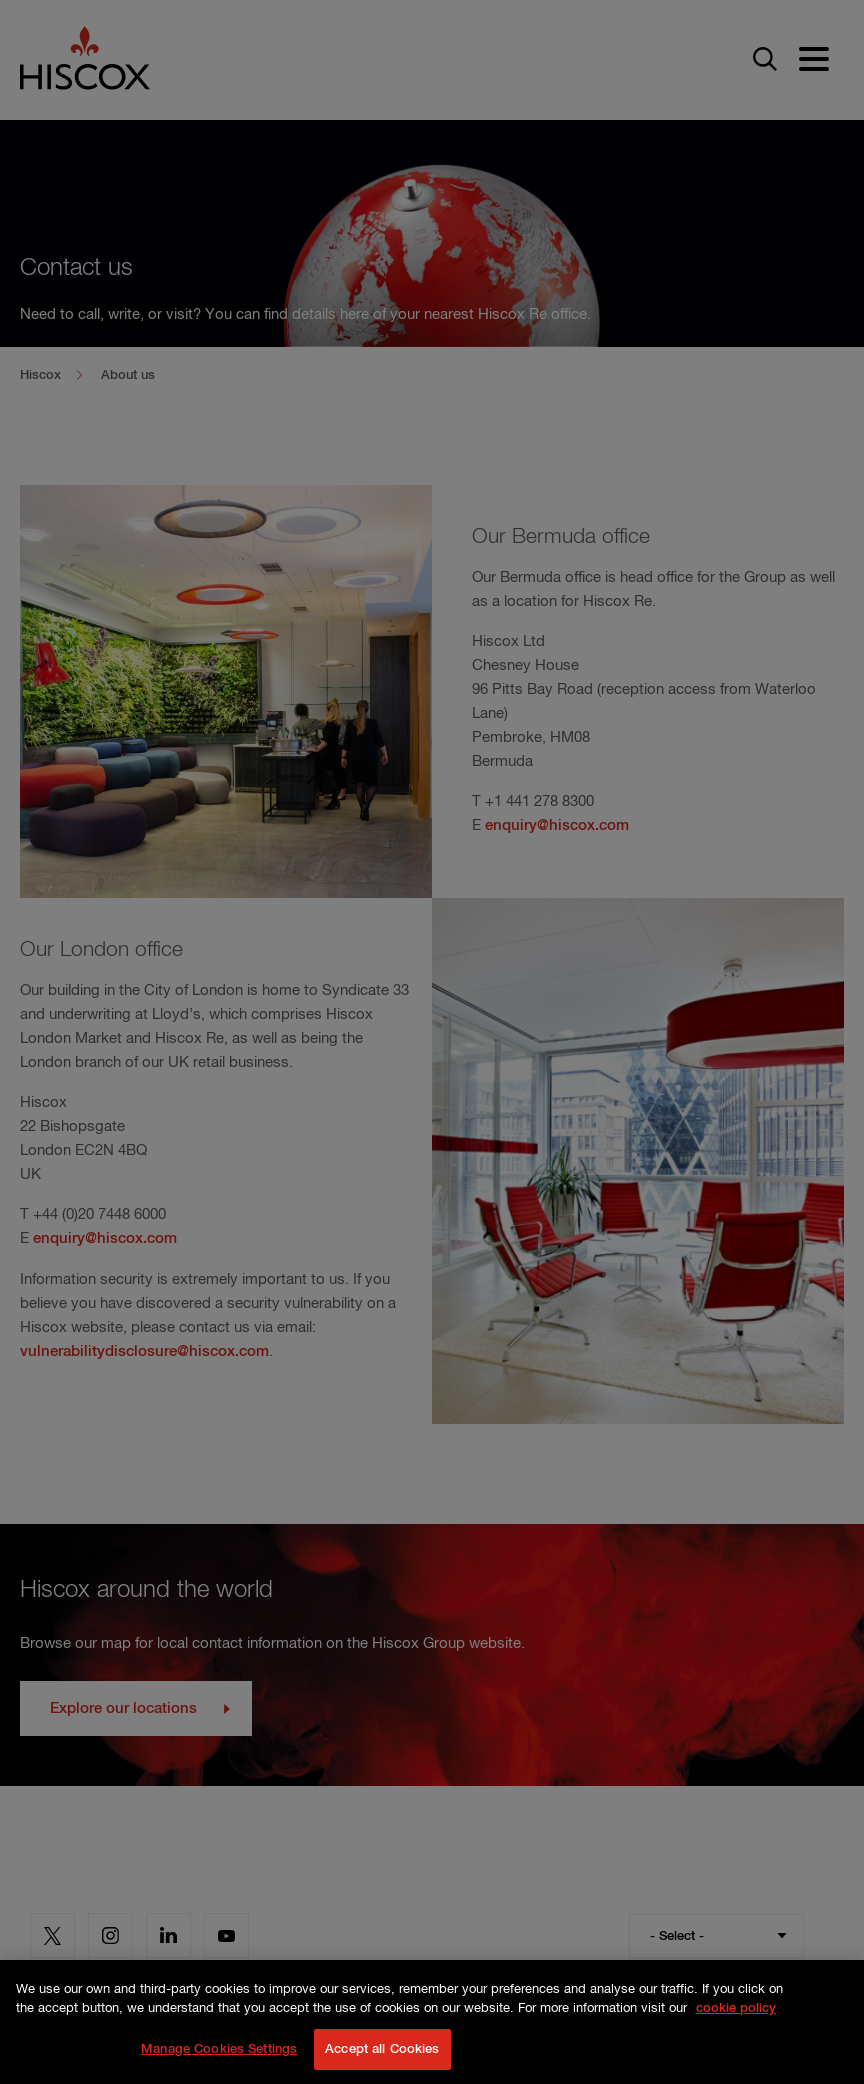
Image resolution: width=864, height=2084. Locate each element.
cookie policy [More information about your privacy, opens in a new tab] (736, 2029)
